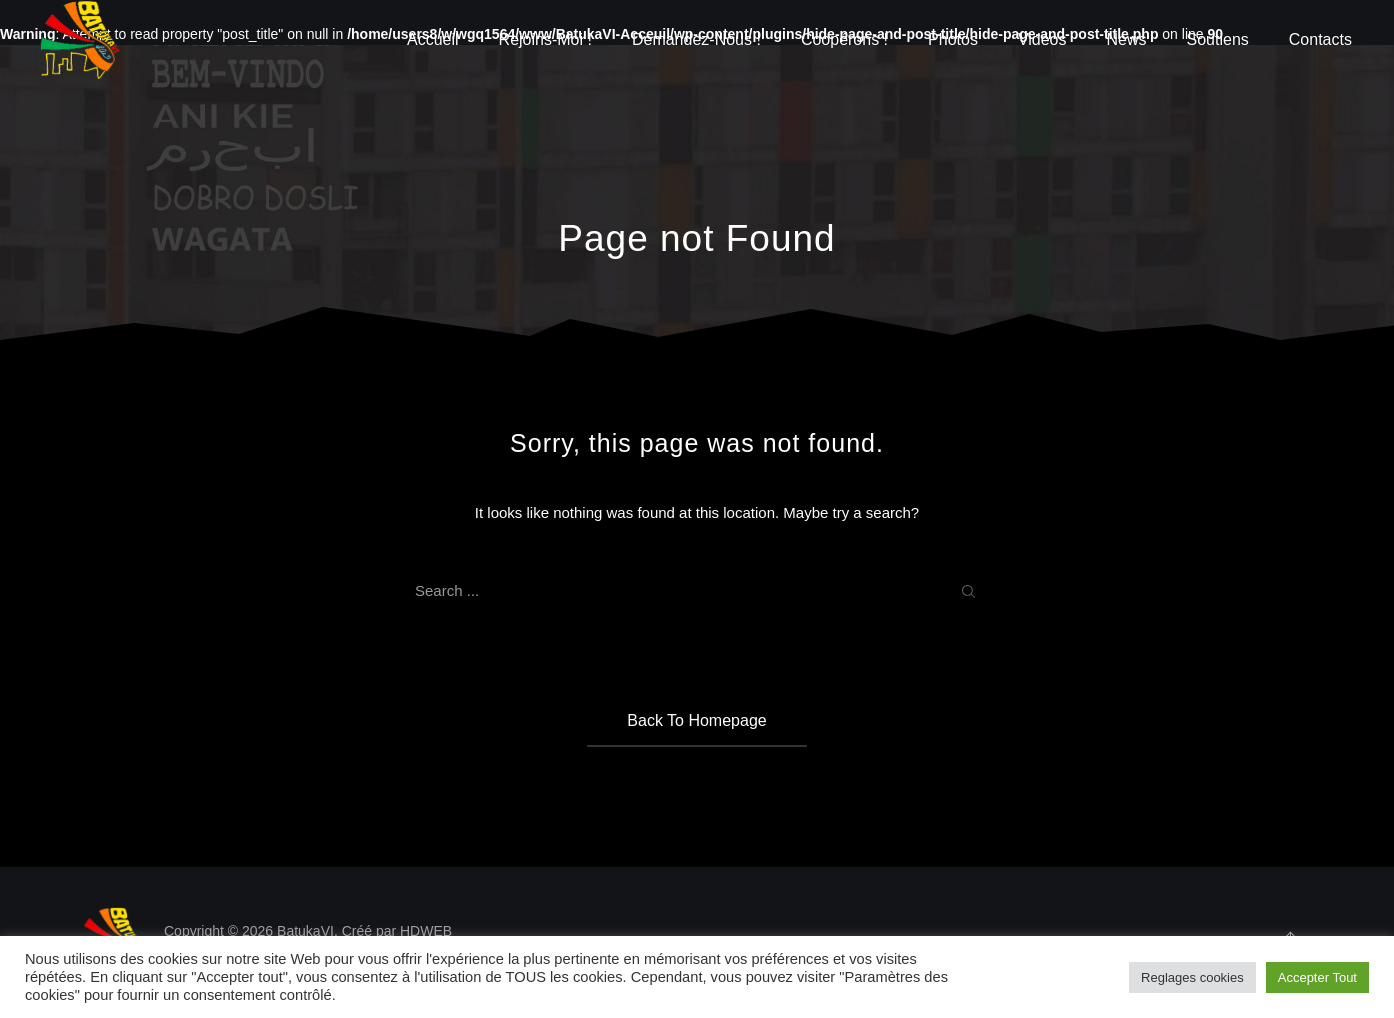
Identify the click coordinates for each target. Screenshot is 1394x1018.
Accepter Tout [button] (1317, 977)
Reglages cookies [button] (1192, 977)
